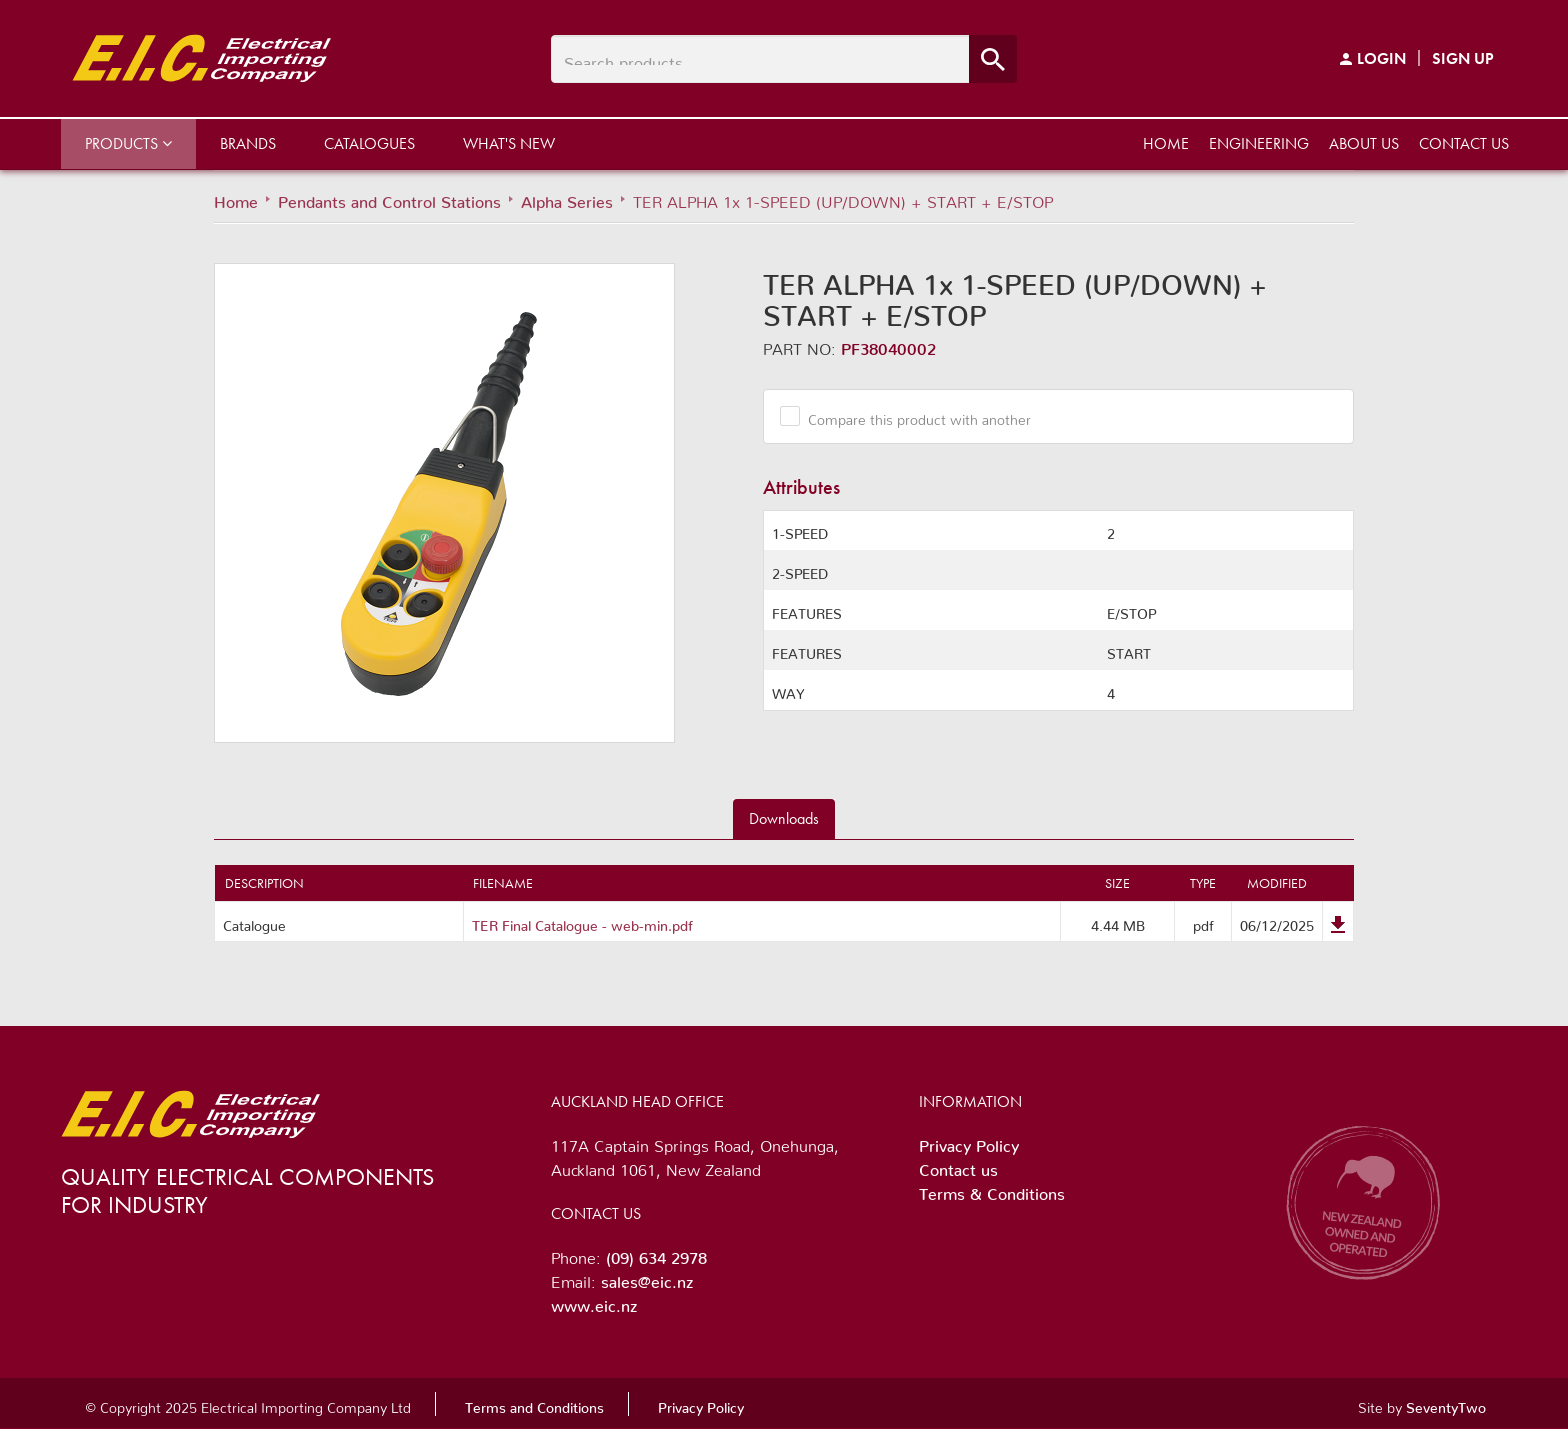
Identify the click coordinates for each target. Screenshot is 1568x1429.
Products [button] (128, 143)
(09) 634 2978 (656, 1254)
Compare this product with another (912, 416)
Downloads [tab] (784, 818)
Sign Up (1463, 58)
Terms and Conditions (534, 1404)
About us (1364, 143)
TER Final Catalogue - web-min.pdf (582, 922)
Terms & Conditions (992, 1190)
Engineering (1259, 143)
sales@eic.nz (647, 1278)
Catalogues (369, 143)
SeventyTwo (1446, 1404)
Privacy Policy (969, 1142)
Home (1166, 143)
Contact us (1464, 143)
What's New (509, 143)
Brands (248, 143)
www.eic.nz (594, 1302)
